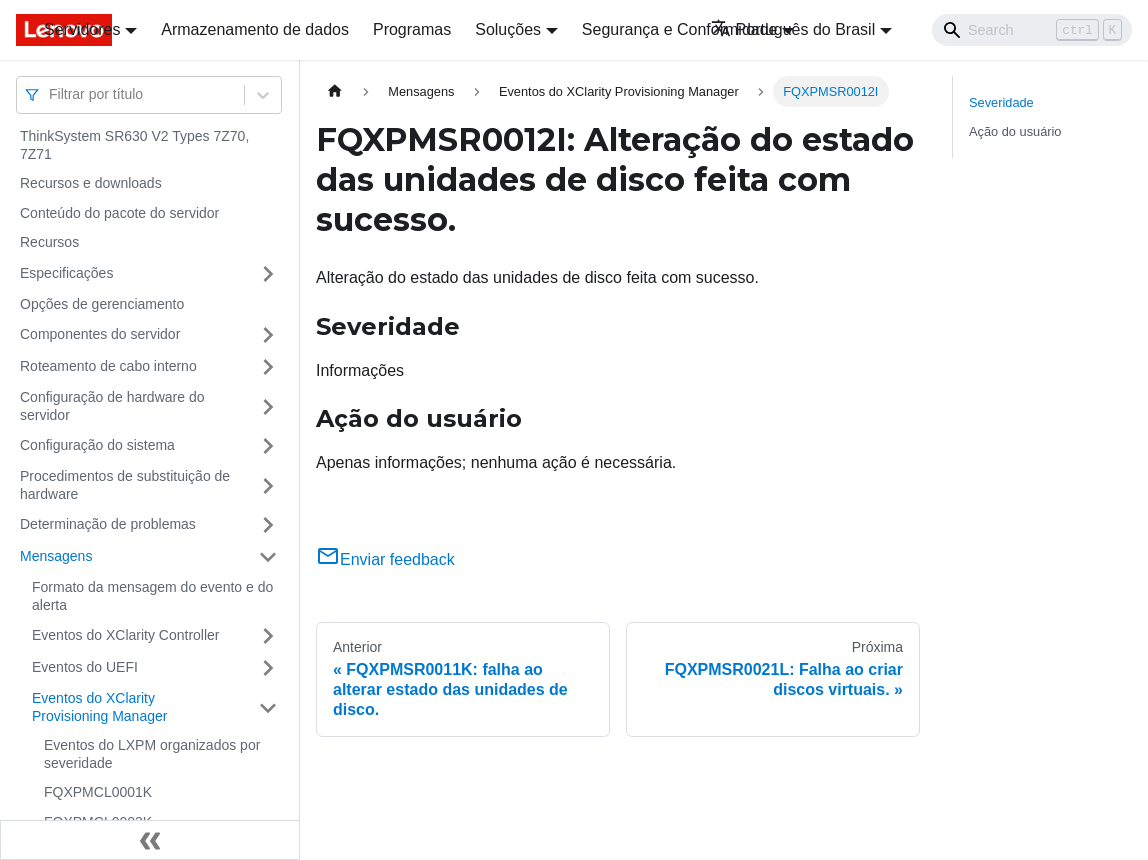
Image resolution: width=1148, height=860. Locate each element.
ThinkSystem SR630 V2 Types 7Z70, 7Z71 (134, 145)
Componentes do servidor (100, 334)
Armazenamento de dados (255, 29)
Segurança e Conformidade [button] (680, 29)
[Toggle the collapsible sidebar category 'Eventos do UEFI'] (268, 668)
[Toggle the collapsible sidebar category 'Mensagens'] (268, 557)
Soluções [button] (508, 29)
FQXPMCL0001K (98, 792)
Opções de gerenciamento (102, 304)
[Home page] (335, 91)
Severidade (1001, 102)
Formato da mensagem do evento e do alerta (152, 596)
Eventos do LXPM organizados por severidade (152, 754)
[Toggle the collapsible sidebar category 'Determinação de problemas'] (268, 525)
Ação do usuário (1015, 131)
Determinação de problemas (108, 524)
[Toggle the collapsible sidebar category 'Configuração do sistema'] (268, 446)
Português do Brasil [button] (793, 29)
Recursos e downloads (91, 183)
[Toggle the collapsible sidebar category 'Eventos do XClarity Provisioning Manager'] (268, 707)
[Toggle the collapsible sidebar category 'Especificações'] (268, 274)
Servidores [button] (82, 29)
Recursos (49, 242)
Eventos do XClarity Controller (126, 635)
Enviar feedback (385, 559)
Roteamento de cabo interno (108, 366)
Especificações (66, 273)
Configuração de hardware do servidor (112, 406)
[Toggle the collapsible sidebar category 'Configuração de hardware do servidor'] (268, 406)
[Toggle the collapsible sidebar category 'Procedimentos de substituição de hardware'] (268, 485)
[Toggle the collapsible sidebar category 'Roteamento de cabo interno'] (268, 367)
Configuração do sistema (97, 445)
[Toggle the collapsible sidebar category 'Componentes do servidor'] (268, 335)
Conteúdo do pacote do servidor (119, 213)
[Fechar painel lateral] (150, 840)
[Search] (1032, 30)
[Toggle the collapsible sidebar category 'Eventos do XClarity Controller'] (268, 636)
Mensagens (56, 556)
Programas (412, 29)
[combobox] (51, 94)
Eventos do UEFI (85, 667)
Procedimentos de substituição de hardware (125, 485)
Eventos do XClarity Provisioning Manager (99, 707)
